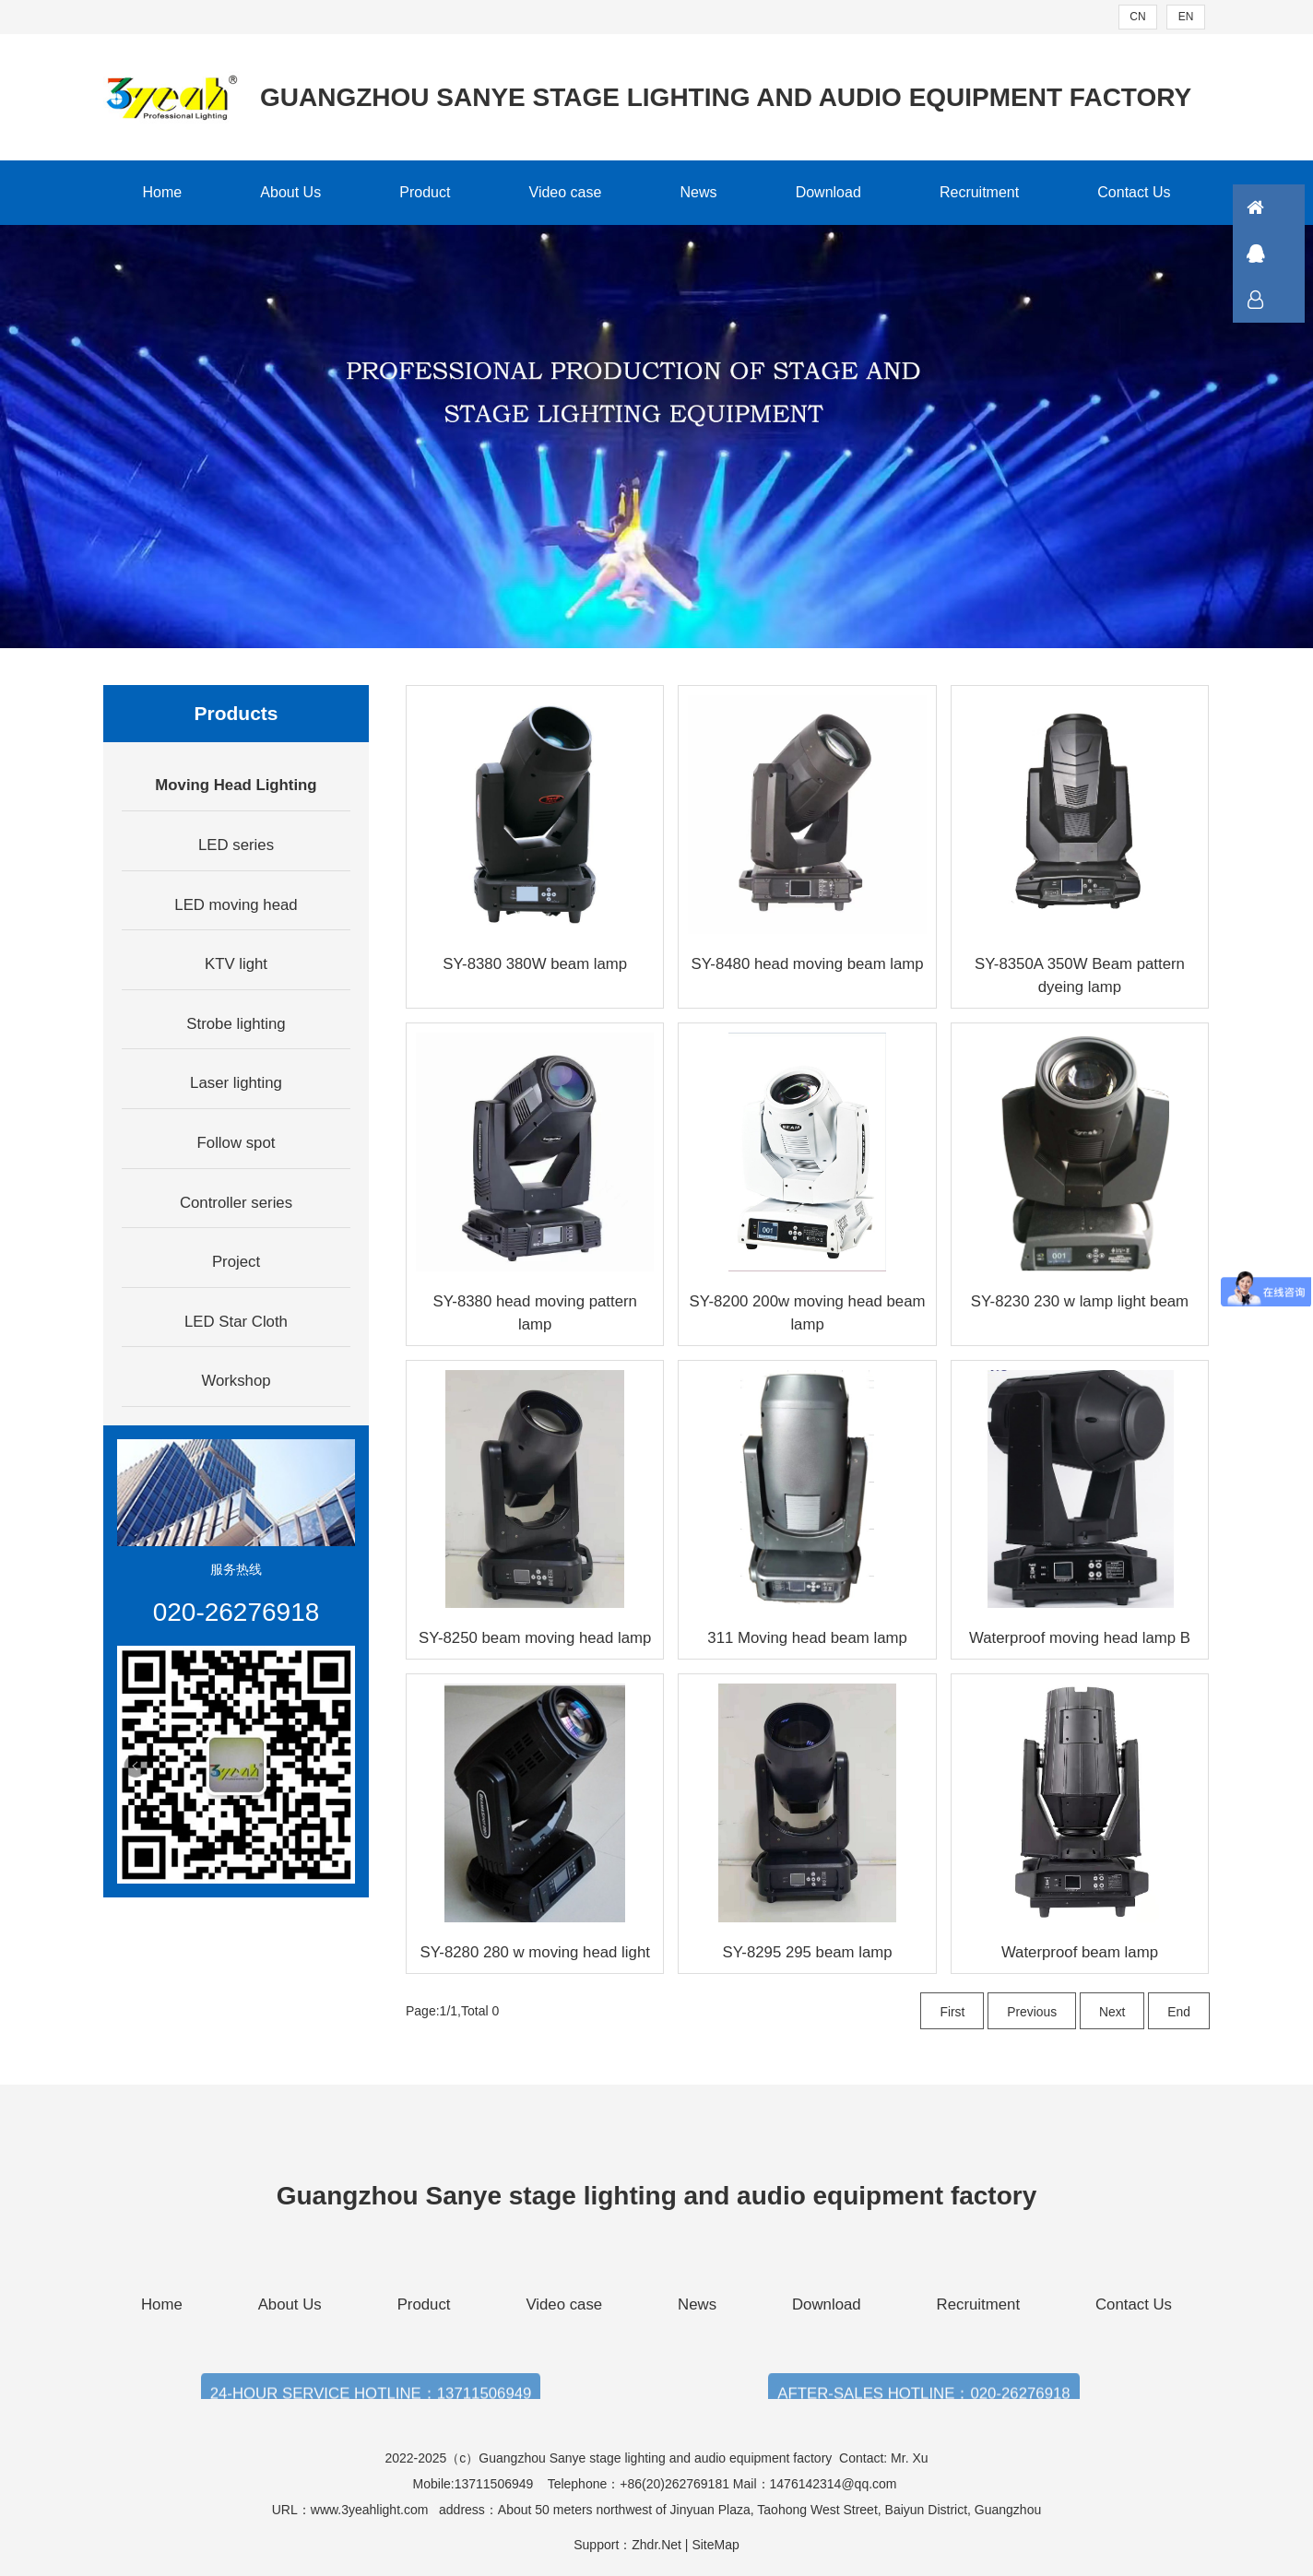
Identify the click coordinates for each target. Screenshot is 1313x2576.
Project (236, 1261)
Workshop (235, 1380)
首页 (1281, 207)
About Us (290, 192)
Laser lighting (236, 1083)
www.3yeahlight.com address (398, 2509)
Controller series (236, 1202)
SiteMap (715, 2544)
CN (1137, 16)
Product (424, 192)
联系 (1281, 300)
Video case (565, 192)
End (1178, 2011)
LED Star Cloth (236, 1321)
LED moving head (235, 905)
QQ (1281, 253)
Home (163, 192)
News (698, 192)
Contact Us (1133, 192)
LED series (236, 845)
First (951, 2011)
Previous (1031, 2011)
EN (1186, 16)
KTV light (236, 964)
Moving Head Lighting (235, 785)
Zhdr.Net (656, 2544)
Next (1111, 2011)
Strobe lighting (235, 1024)
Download (828, 192)
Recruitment (979, 192)
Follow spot (236, 1143)
